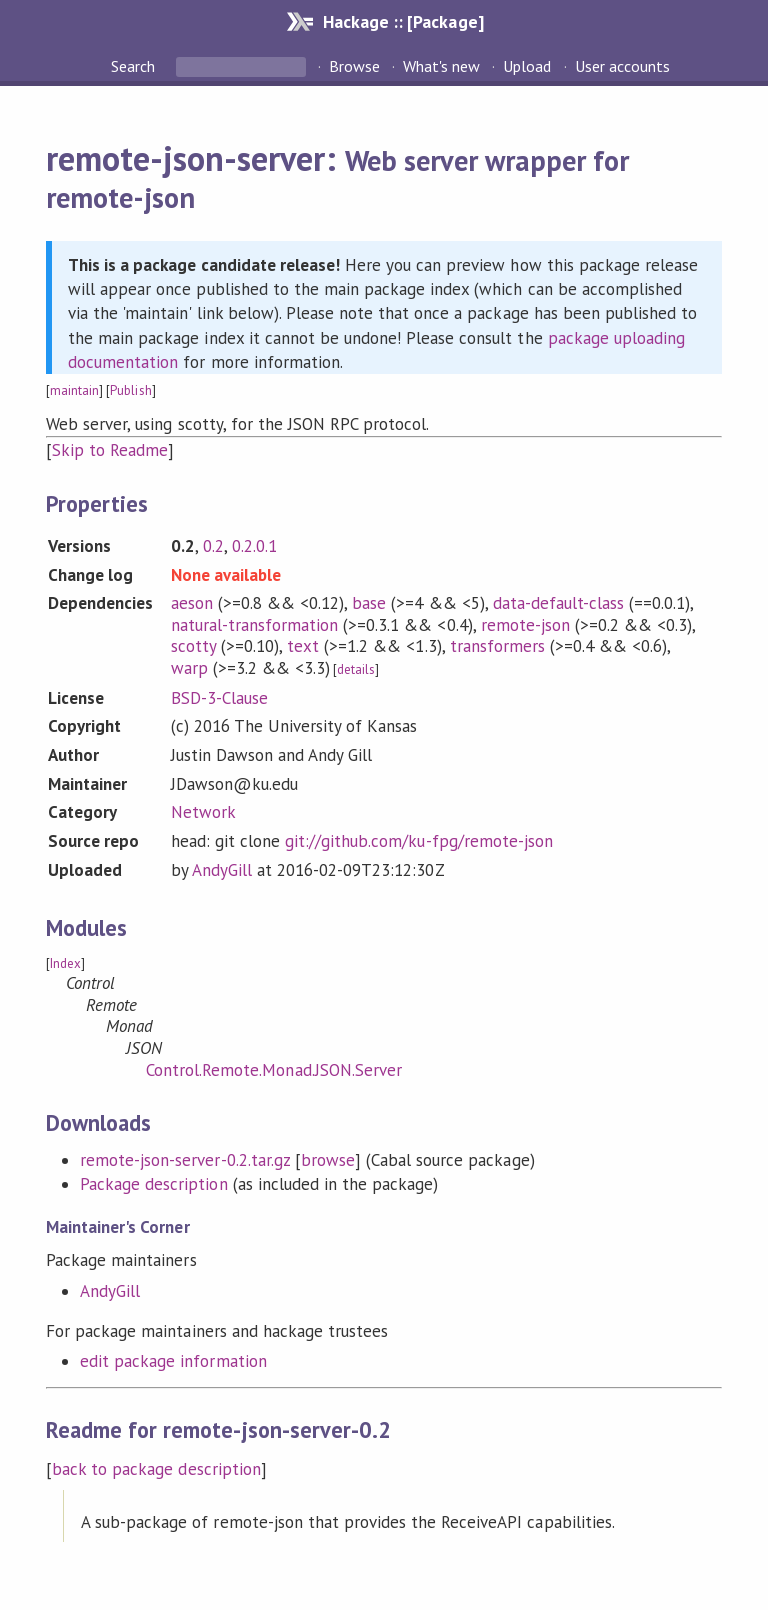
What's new (441, 66)
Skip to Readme (110, 450)
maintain (74, 390)
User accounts (622, 66)
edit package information (173, 1361)
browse (328, 1160)
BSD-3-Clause (219, 698)
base (369, 603)
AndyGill (222, 870)
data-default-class (558, 603)
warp (189, 668)
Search (135, 66)
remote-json (525, 625)
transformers (497, 646)
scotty (193, 646)
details (356, 669)
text (303, 646)
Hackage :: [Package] (403, 21)
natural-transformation (255, 625)
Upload (527, 66)
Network (203, 812)
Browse (354, 66)
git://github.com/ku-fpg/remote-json (419, 841)
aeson (192, 603)
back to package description (156, 1469)
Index (65, 963)
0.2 (213, 546)
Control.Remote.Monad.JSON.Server (274, 1070)
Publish (130, 390)
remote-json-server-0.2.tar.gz (185, 1160)
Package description (153, 1184)
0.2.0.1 (254, 546)
